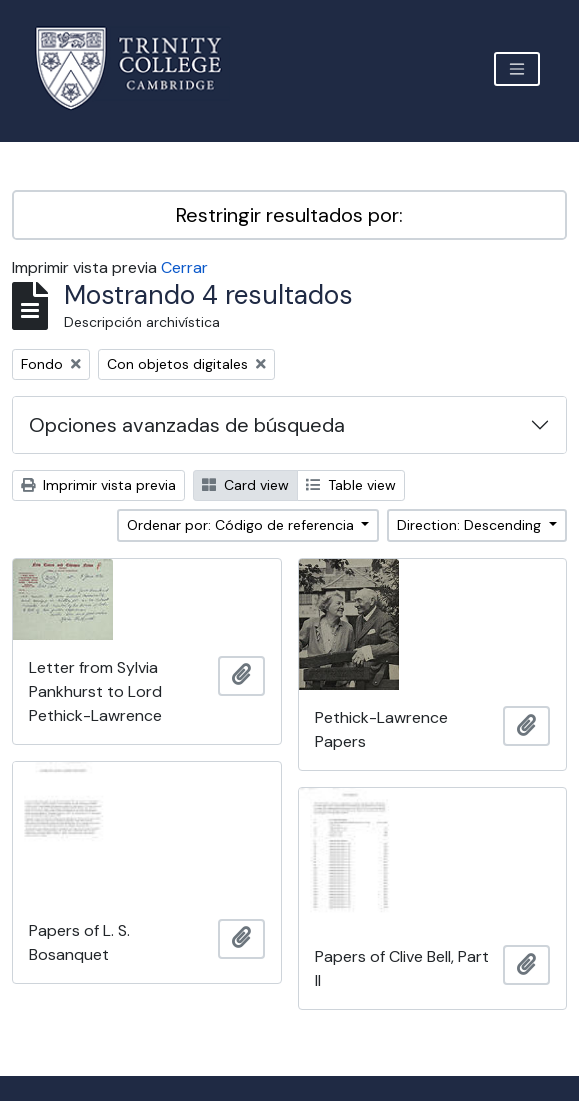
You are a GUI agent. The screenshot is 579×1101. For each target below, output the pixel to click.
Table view (351, 485)
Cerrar (184, 267)
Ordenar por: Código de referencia (242, 525)
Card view (245, 485)
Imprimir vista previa (98, 485)
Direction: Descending (471, 525)
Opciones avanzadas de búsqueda (187, 425)
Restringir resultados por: (289, 215)
